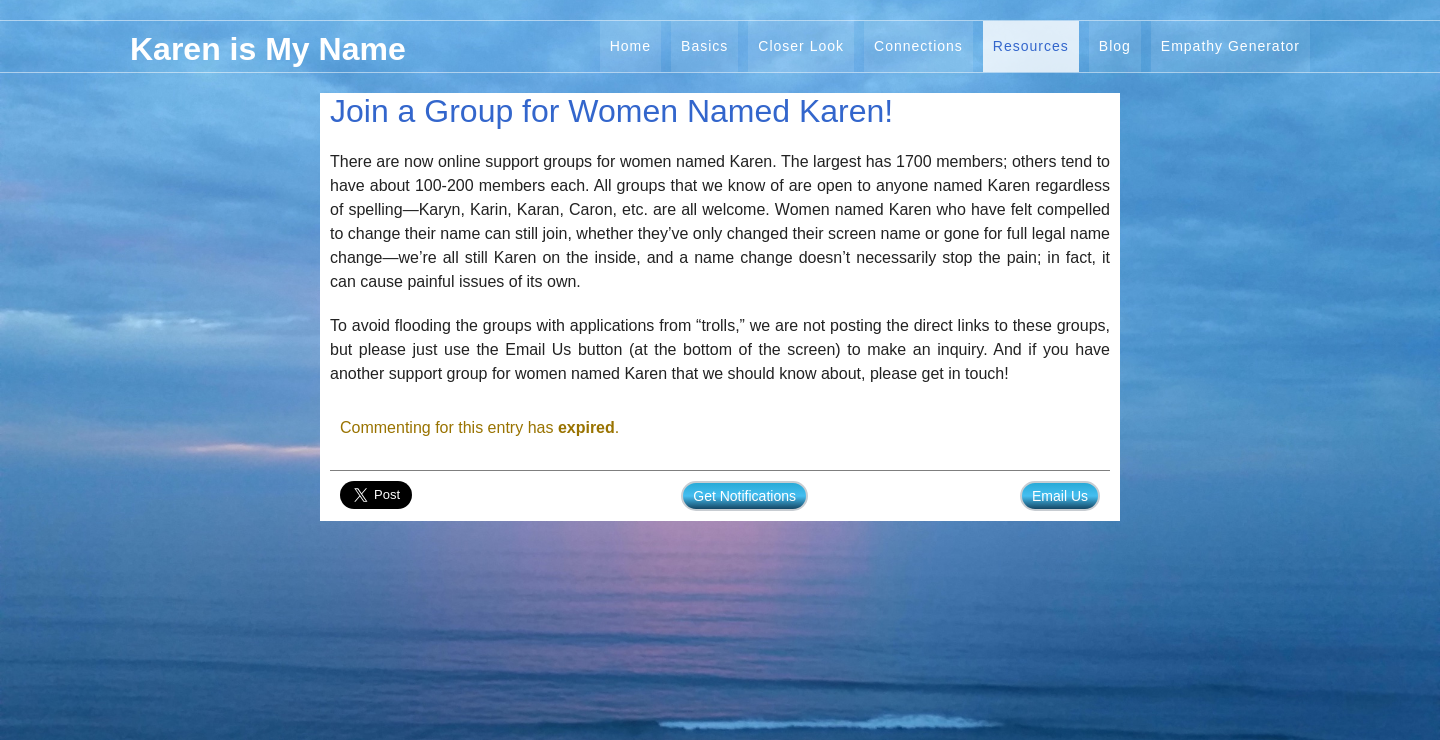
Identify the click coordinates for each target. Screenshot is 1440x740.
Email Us (1060, 496)
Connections (918, 46)
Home (630, 46)
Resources (1031, 46)
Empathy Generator (1230, 46)
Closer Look (801, 46)
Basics (704, 46)
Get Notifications (744, 496)
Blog (1115, 46)
